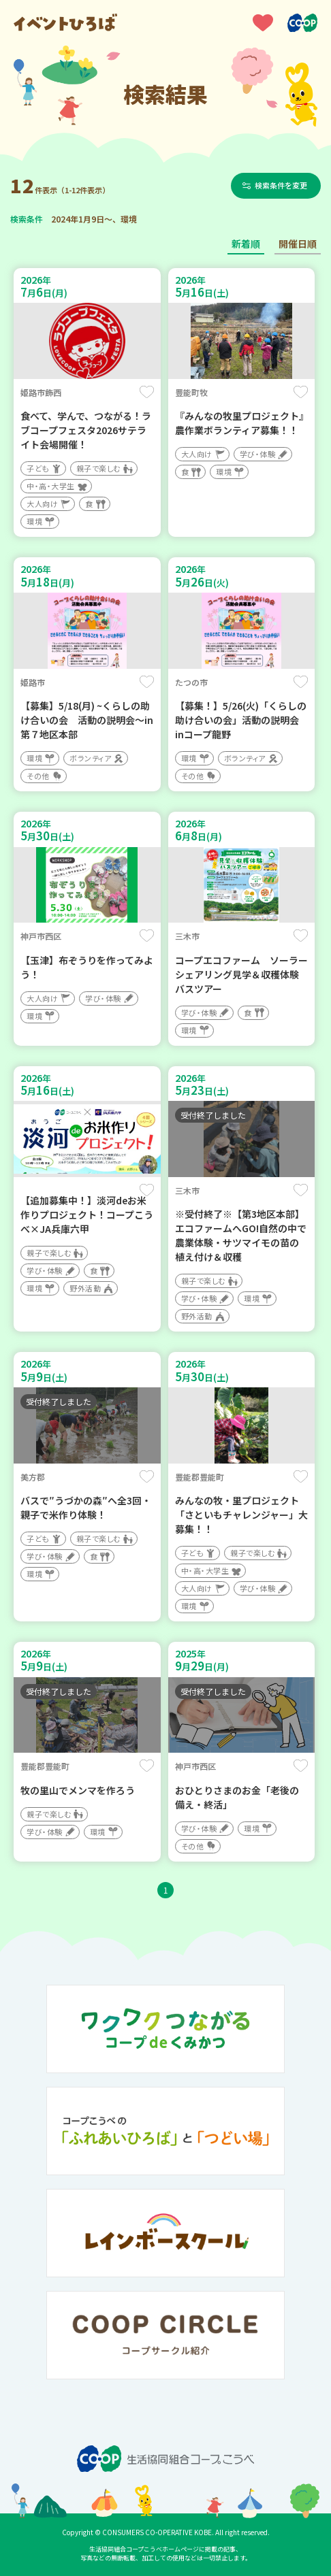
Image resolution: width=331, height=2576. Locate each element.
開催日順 (298, 243)
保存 (147, 392)
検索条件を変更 (281, 185)
